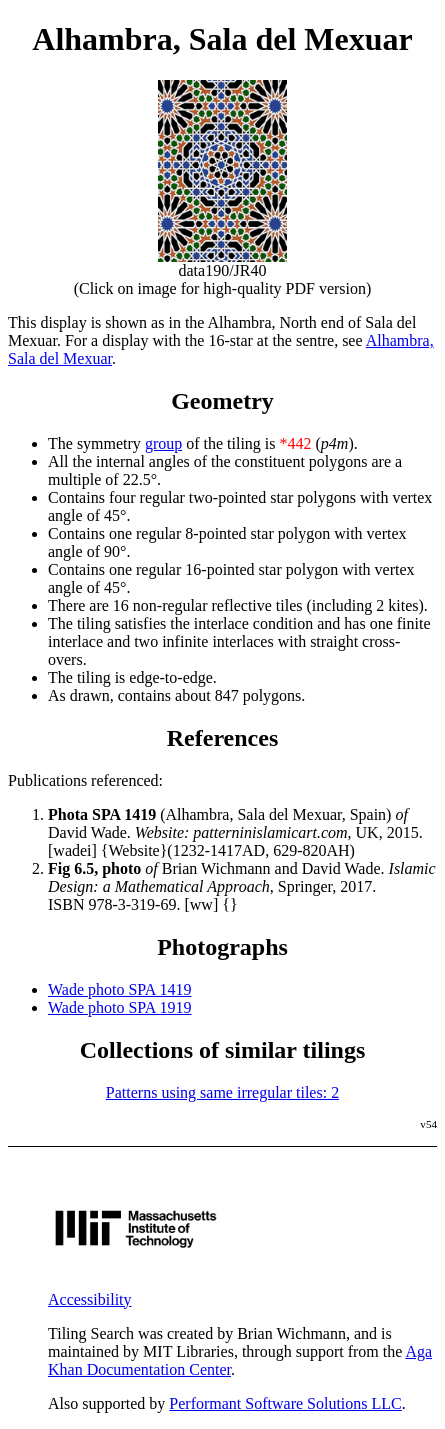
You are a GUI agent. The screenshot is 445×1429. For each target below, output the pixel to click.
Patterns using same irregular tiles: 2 (222, 1092)
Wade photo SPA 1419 (119, 989)
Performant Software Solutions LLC (285, 1403)
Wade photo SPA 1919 (119, 1007)
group (163, 443)
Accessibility (90, 1299)
